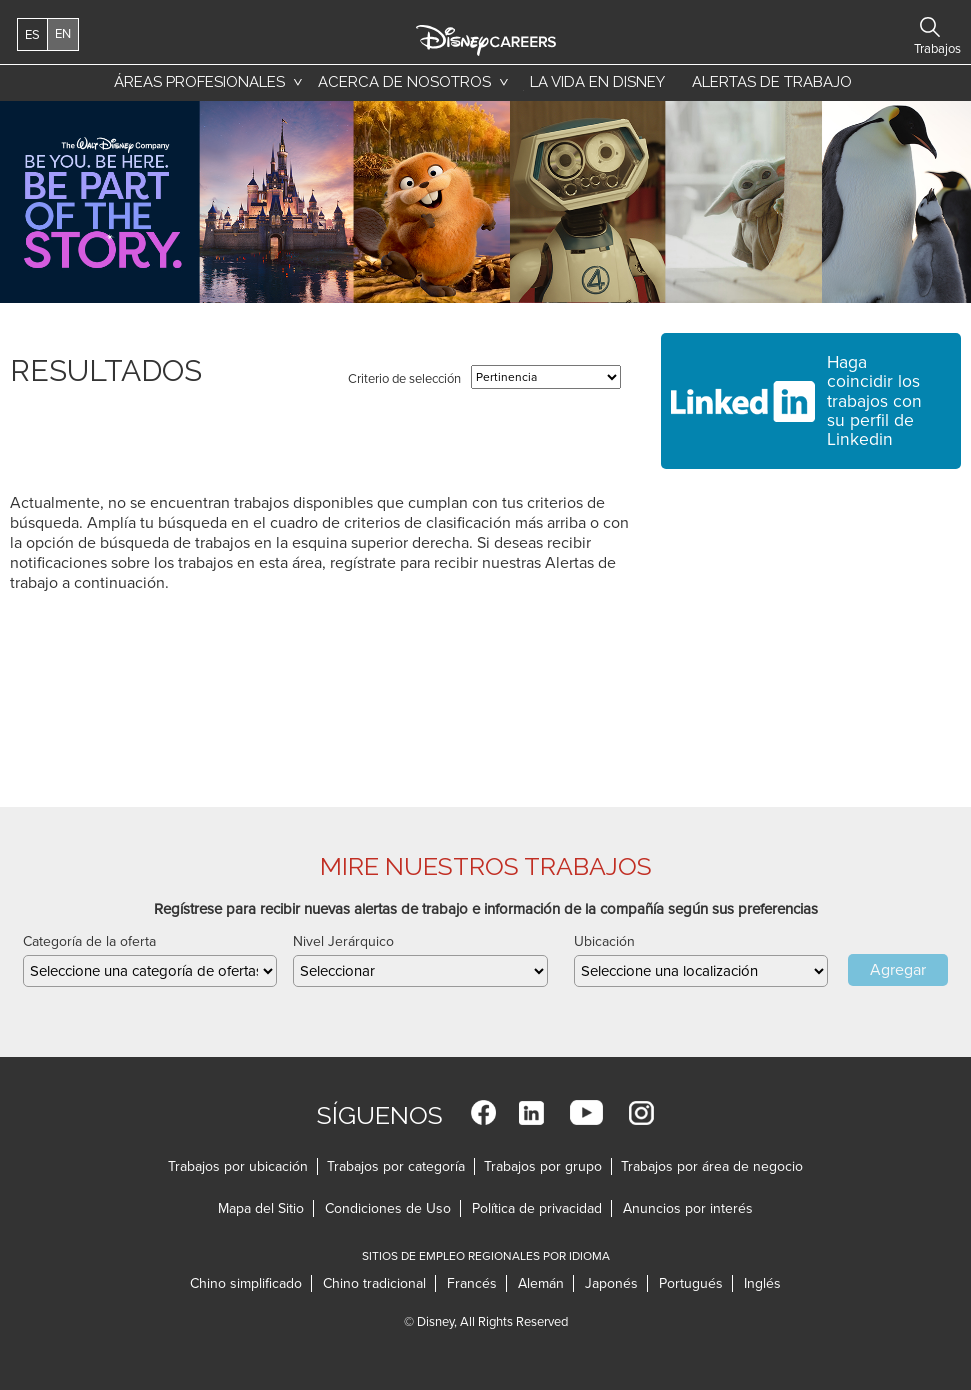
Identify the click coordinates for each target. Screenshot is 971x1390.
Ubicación (604, 941)
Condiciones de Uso (388, 1208)
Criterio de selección (404, 379)
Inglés (762, 1283)
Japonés (611, 1283)
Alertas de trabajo (772, 82)
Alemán (541, 1283)
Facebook (483, 1112)
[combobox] (701, 971)
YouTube (586, 1112)
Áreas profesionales (199, 82)
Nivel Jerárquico (343, 941)
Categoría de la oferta (89, 941)
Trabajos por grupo (543, 1166)
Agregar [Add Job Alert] (898, 970)
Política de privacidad (537, 1208)
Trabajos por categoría (396, 1166)
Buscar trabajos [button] (930, 27)
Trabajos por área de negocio (712, 1166)
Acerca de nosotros (404, 82)
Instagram (641, 1112)
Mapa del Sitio (261, 1208)
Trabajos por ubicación (238, 1166)
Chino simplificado (246, 1283)
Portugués (691, 1283)
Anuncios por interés (688, 1208)
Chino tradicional (374, 1283)
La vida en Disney (594, 87)
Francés (472, 1283)
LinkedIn (531, 1112)
